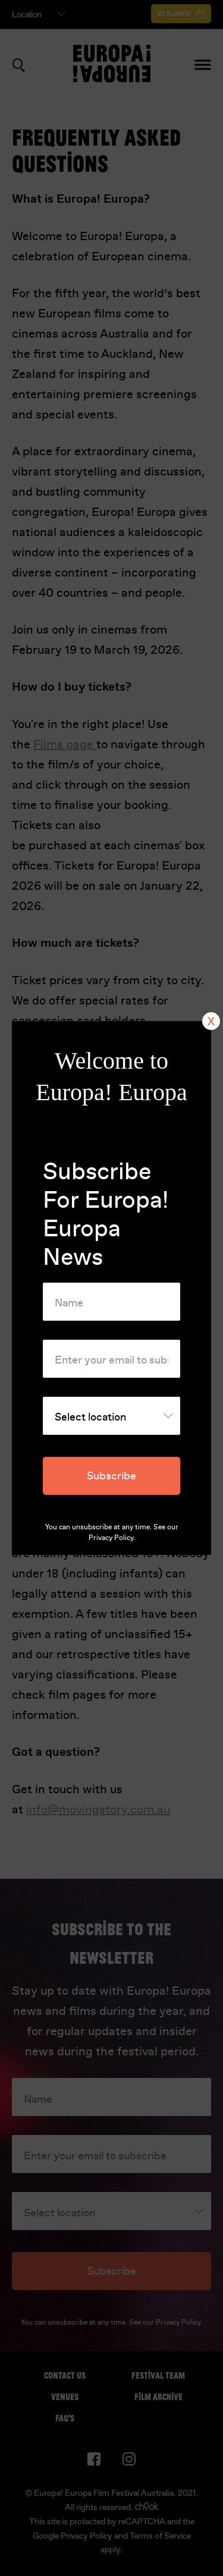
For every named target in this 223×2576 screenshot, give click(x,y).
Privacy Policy (111, 1537)
